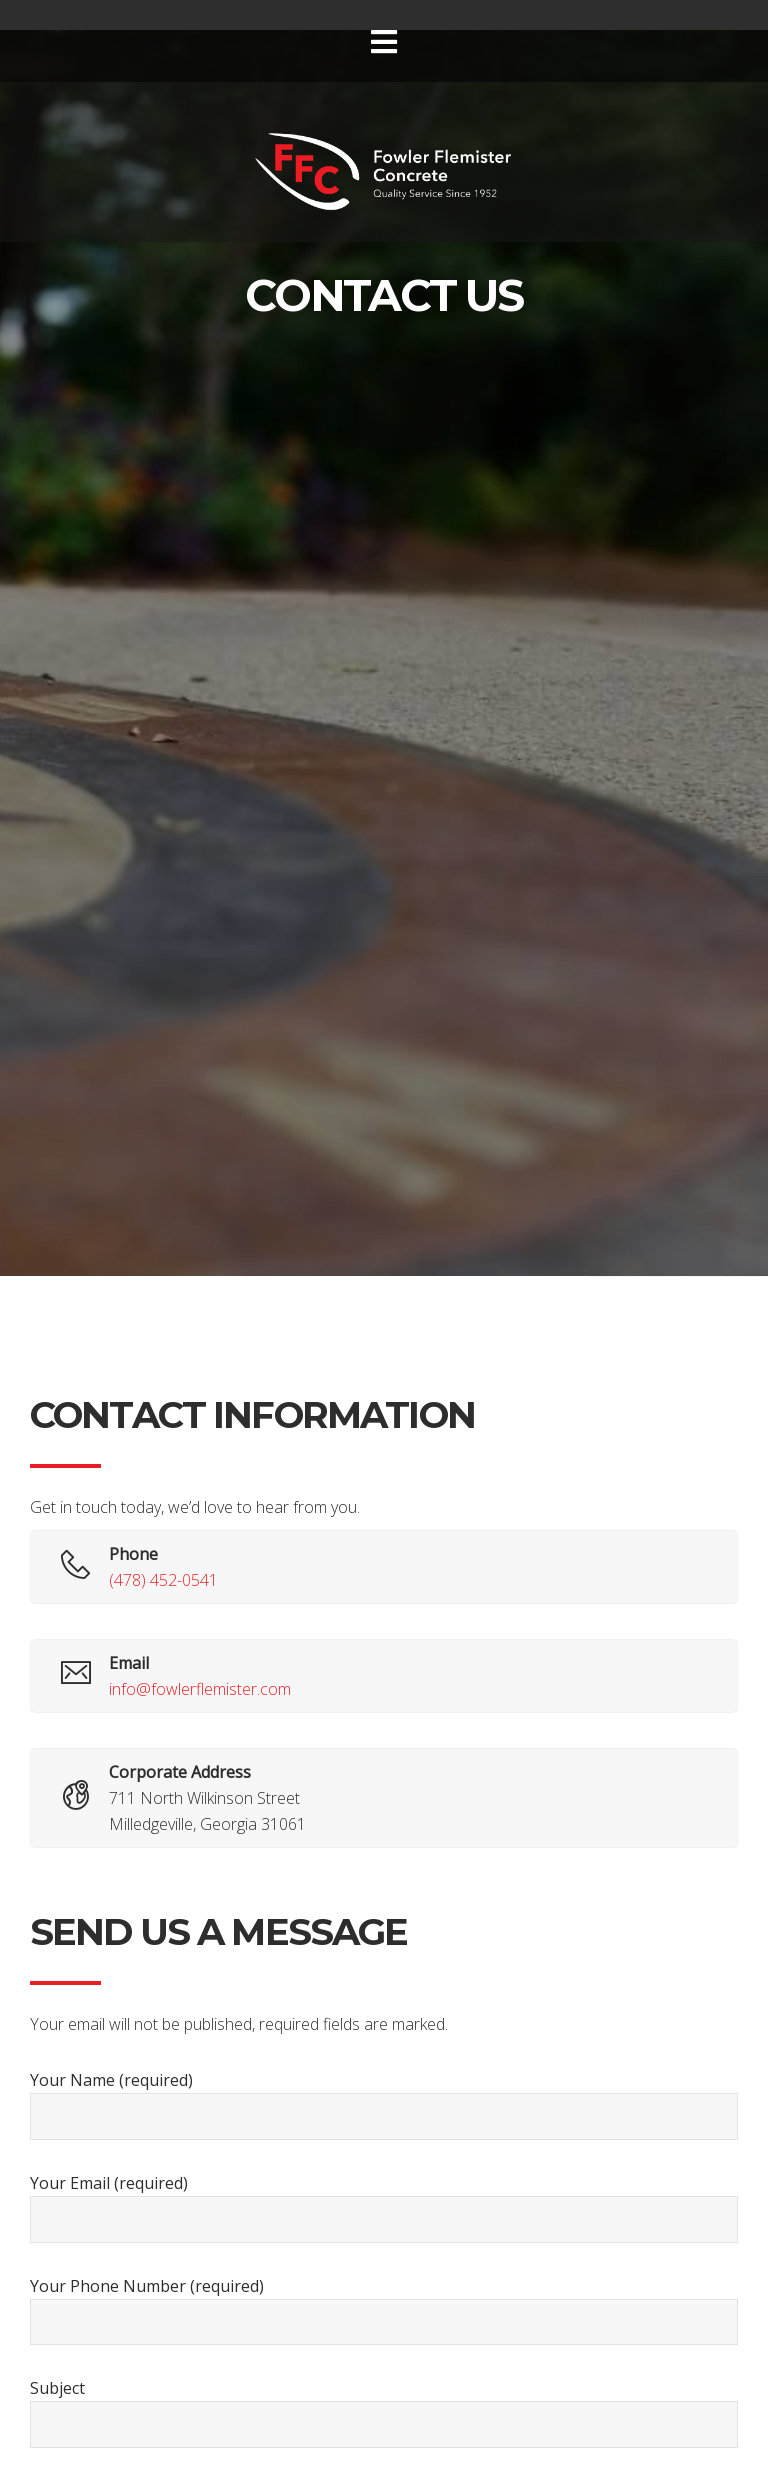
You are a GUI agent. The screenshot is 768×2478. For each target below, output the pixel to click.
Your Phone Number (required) (384, 2310)
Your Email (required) (384, 2207)
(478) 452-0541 (163, 1580)
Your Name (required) (384, 2104)
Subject (384, 2412)
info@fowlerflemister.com (200, 1689)
